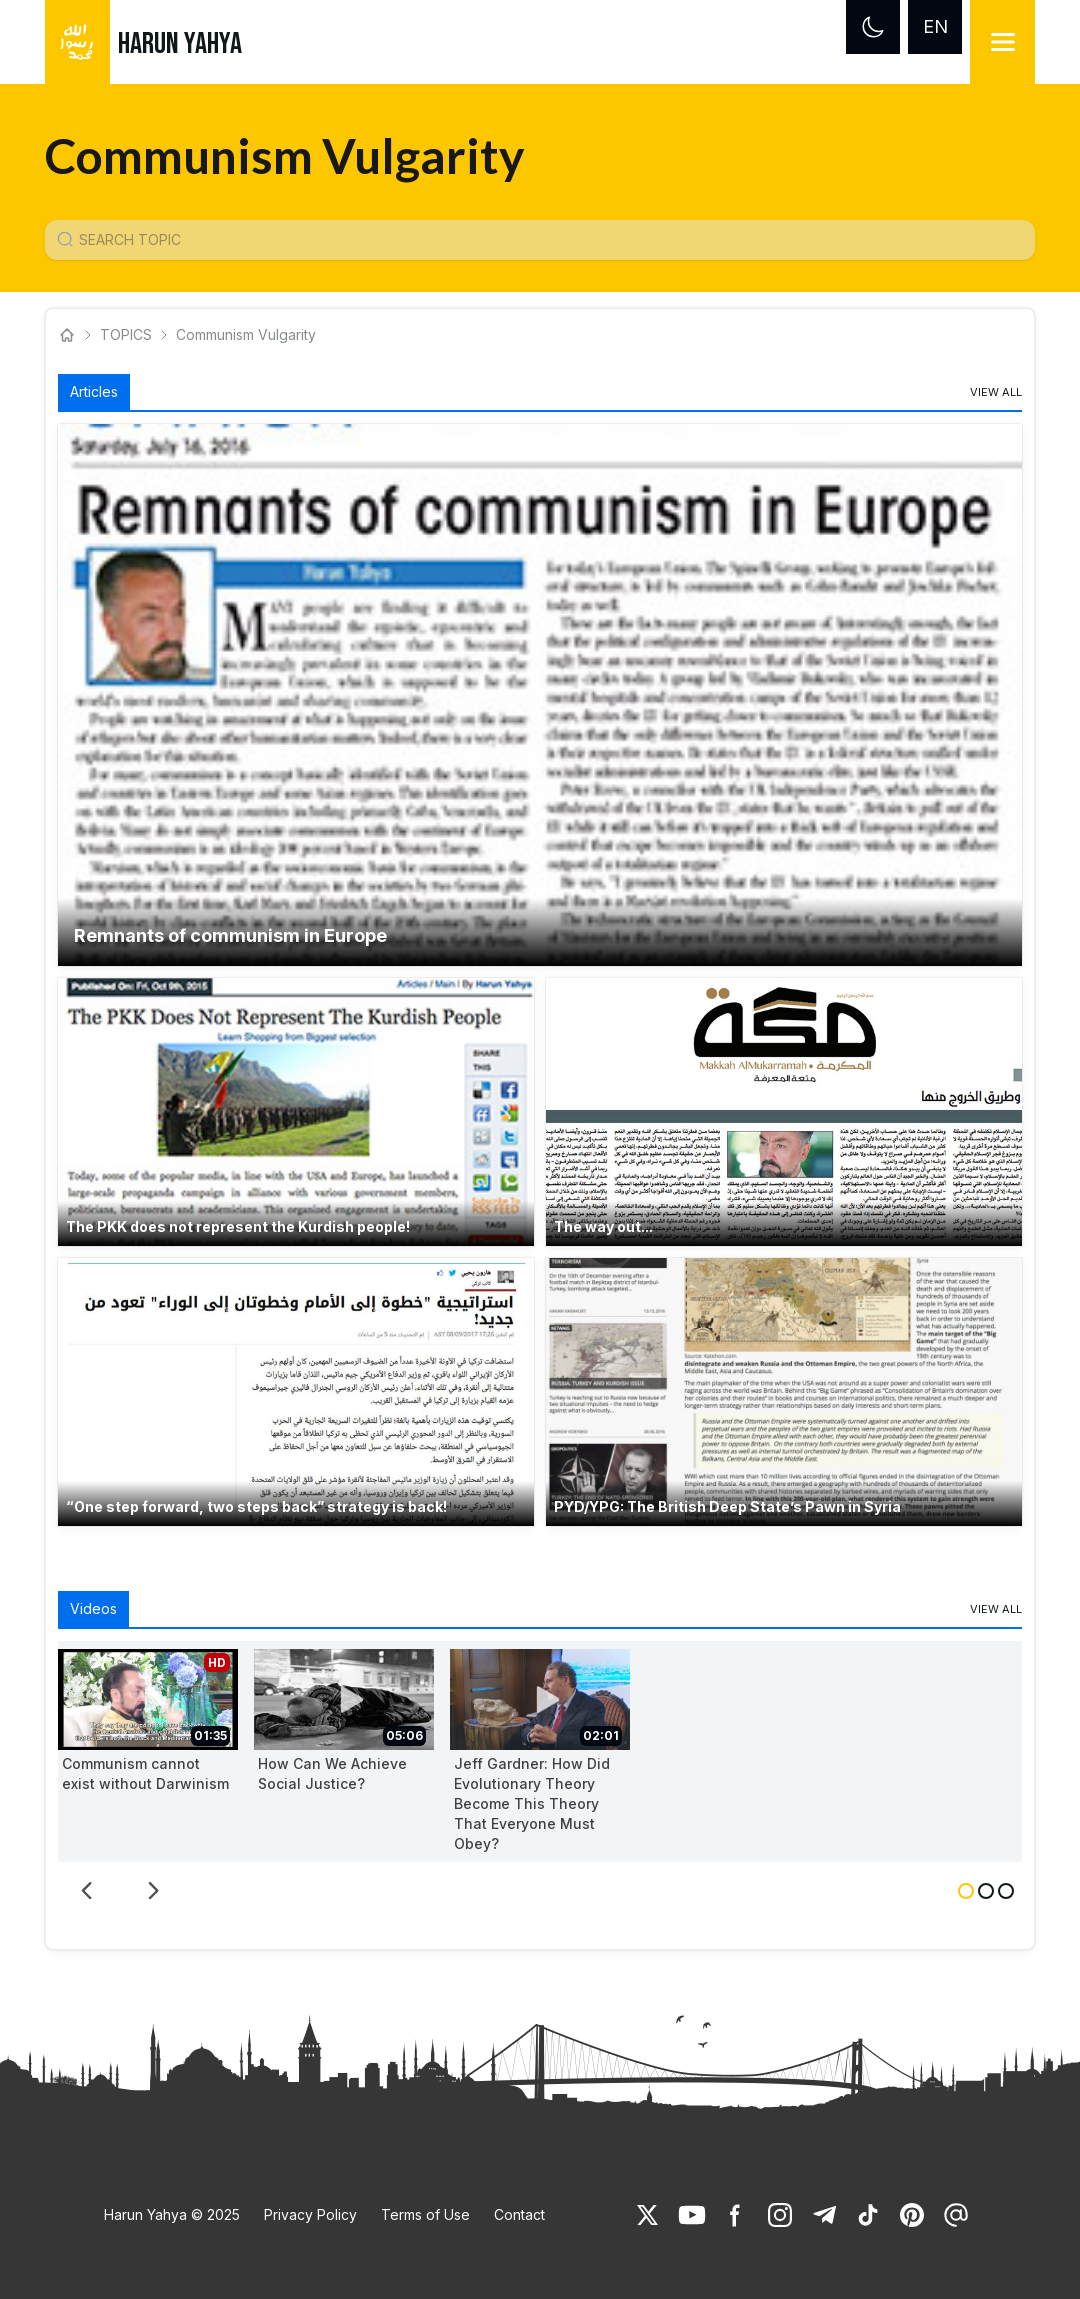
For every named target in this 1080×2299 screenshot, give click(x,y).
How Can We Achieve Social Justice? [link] (332, 1773)
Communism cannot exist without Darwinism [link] (145, 1773)
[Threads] (956, 2215)
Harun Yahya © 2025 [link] (172, 2214)
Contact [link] (519, 2214)
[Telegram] (824, 2215)
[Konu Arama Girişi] (548, 240)
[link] (996, 392)
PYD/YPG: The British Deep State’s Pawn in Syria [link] (727, 1506)
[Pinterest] (912, 2215)
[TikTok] (868, 2215)
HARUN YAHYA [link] (180, 44)
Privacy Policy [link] (310, 2214)
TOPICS (126, 334)
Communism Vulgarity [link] (246, 334)
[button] (540, 695)
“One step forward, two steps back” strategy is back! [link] (256, 1506)
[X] (648, 2215)
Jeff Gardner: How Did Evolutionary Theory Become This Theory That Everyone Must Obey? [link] (532, 1803)
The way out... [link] (603, 1226)
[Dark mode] (873, 27)
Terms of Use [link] (425, 2214)
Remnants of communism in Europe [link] (230, 935)
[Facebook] (736, 2215)
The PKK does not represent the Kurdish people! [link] (238, 1226)
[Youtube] (692, 2215)
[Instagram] (780, 2215)
